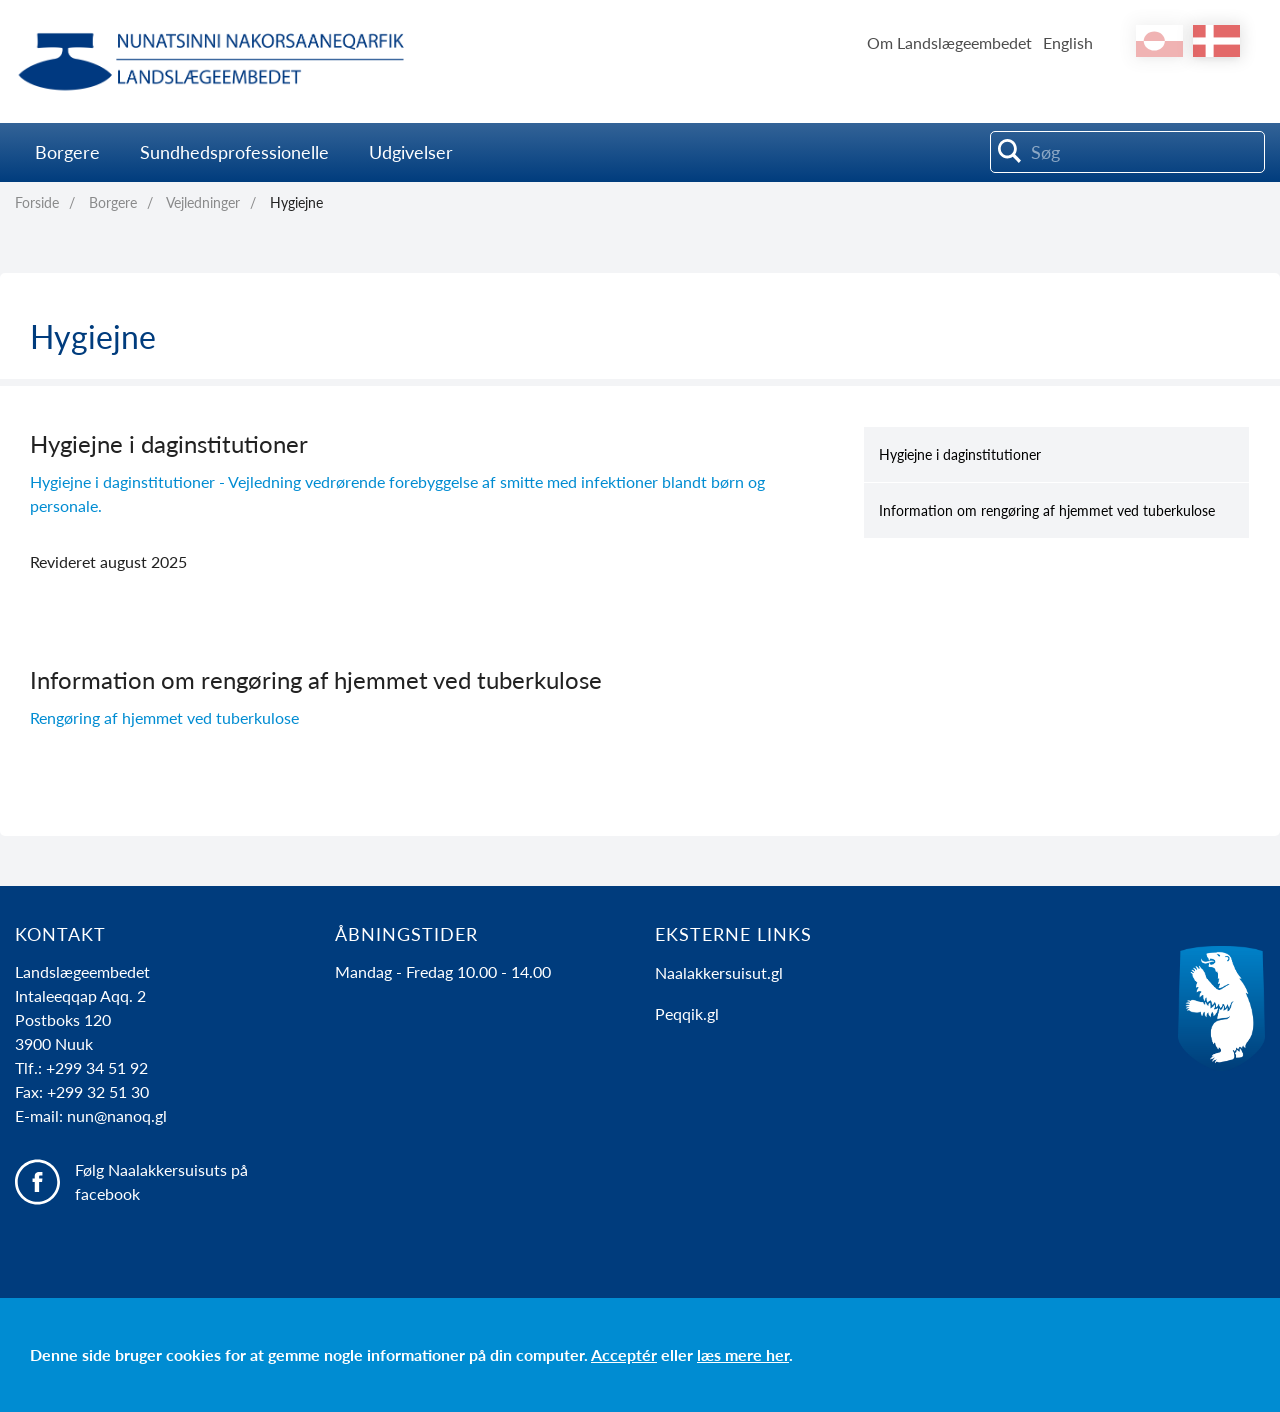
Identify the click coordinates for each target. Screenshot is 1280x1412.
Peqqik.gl (687, 1013)
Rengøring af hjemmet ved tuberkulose (164, 717)
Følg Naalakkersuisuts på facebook (161, 1181)
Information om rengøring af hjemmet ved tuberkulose (1047, 510)
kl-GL (1159, 41)
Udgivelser (411, 152)
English (1068, 42)
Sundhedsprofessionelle (234, 152)
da (1216, 41)
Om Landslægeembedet (949, 42)
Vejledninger (203, 202)
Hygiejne (296, 202)
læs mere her (743, 1354)
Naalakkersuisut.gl (719, 972)
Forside (37, 202)
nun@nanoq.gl (117, 1115)
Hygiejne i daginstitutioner (960, 454)
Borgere (67, 152)
